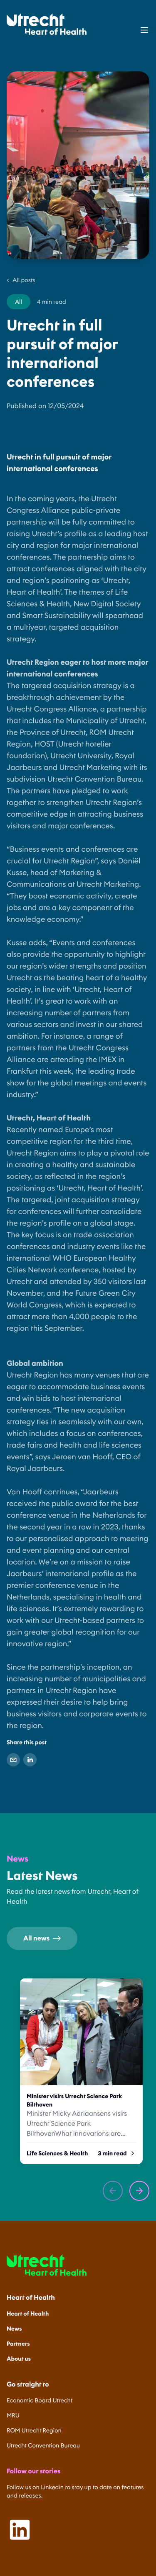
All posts (21, 280)
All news (42, 1938)
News (14, 2328)
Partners (18, 2343)
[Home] (47, 24)
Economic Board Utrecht (39, 2400)
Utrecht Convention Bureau (43, 2445)
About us (19, 2358)
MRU (13, 2415)
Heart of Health (28, 2313)
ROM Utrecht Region (34, 2430)
